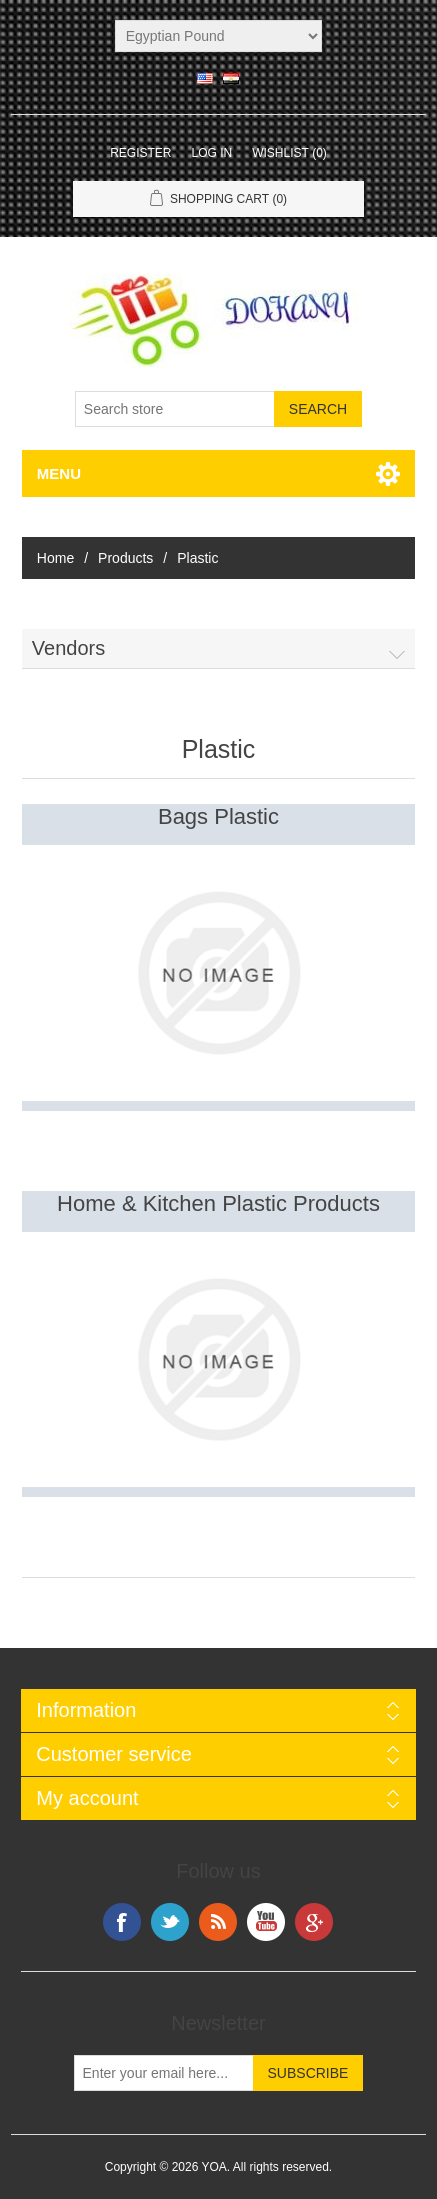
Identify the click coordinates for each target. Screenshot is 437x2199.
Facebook (122, 1922)
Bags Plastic (218, 816)
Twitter (170, 1922)
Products (125, 558)
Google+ (314, 1922)
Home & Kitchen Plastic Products (218, 1203)
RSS (218, 1922)
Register (140, 153)
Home (55, 558)
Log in (211, 153)
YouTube (266, 1922)
